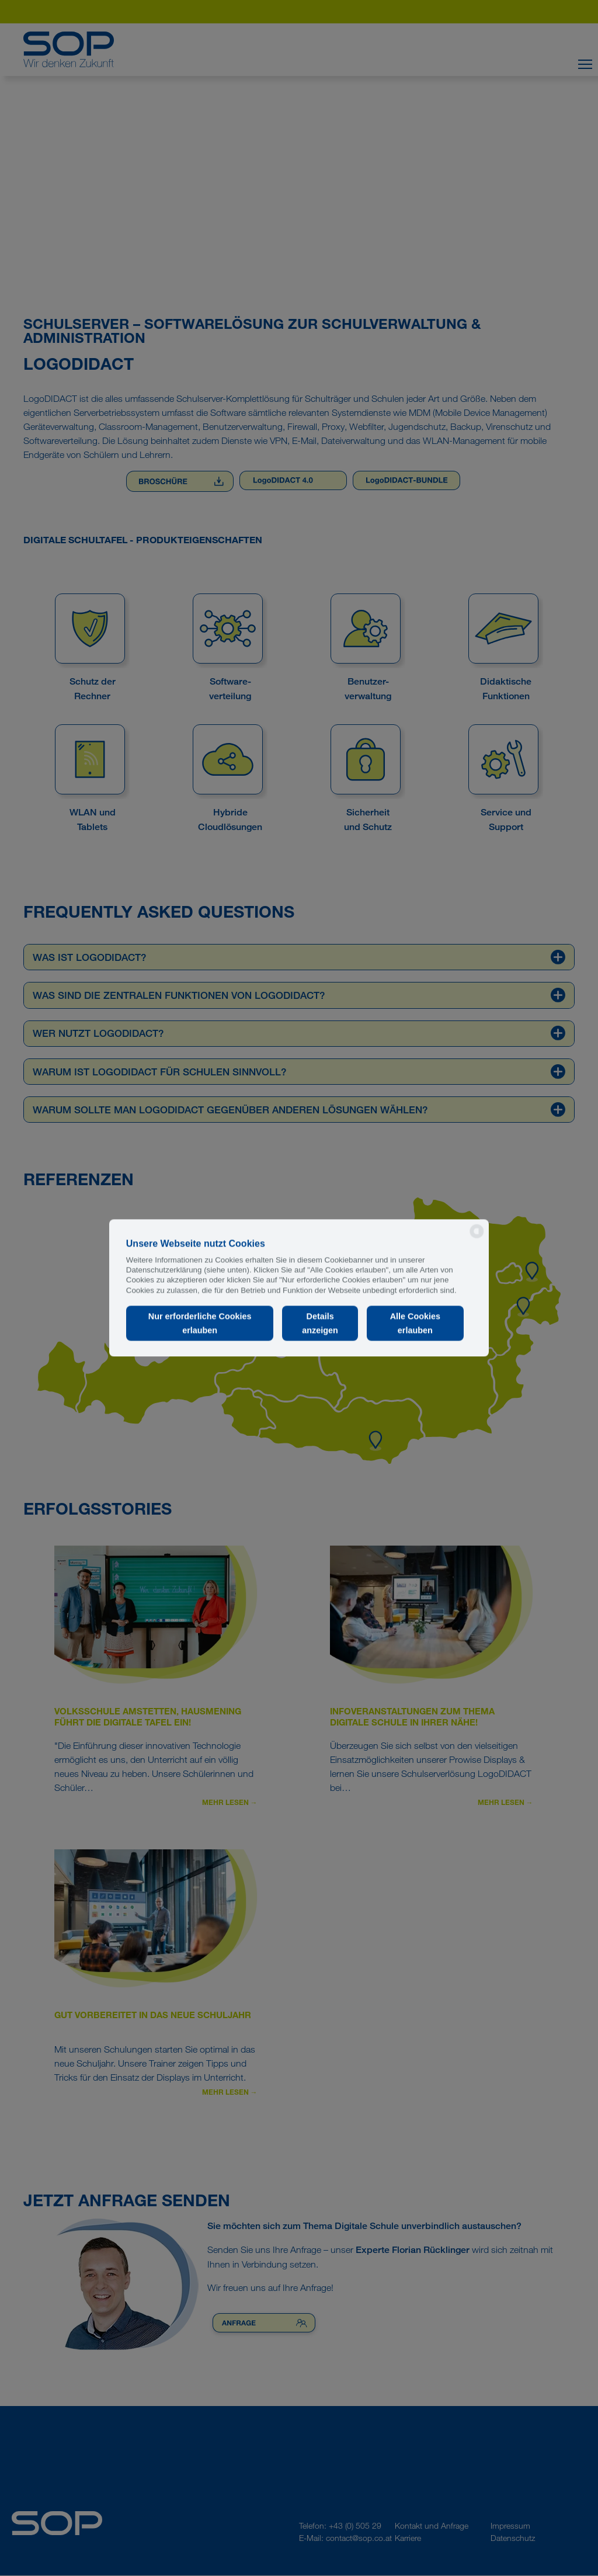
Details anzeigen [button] (320, 1323)
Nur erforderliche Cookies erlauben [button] (200, 1323)
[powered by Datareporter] (477, 1237)
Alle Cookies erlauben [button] (415, 1323)
